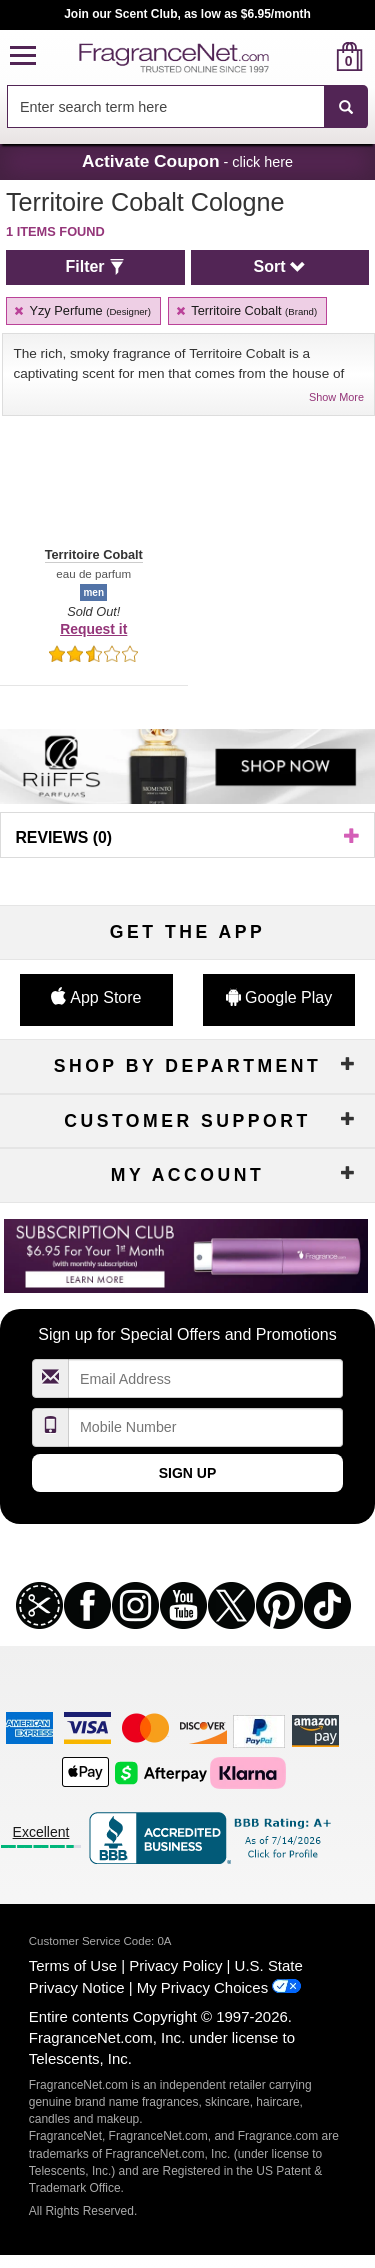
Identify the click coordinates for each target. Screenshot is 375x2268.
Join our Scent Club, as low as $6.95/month (187, 14)
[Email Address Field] (206, 1378)
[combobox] (187, 107)
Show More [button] (336, 397)
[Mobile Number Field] (206, 1427)
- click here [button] (187, 161)
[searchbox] (165, 106)
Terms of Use (73, 1965)
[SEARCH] (346, 107)
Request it (93, 629)
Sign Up (188, 1473)
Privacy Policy (175, 1965)
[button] (23, 56)
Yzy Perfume (81, 310)
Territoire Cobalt (245, 310)
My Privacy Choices (202, 1987)
